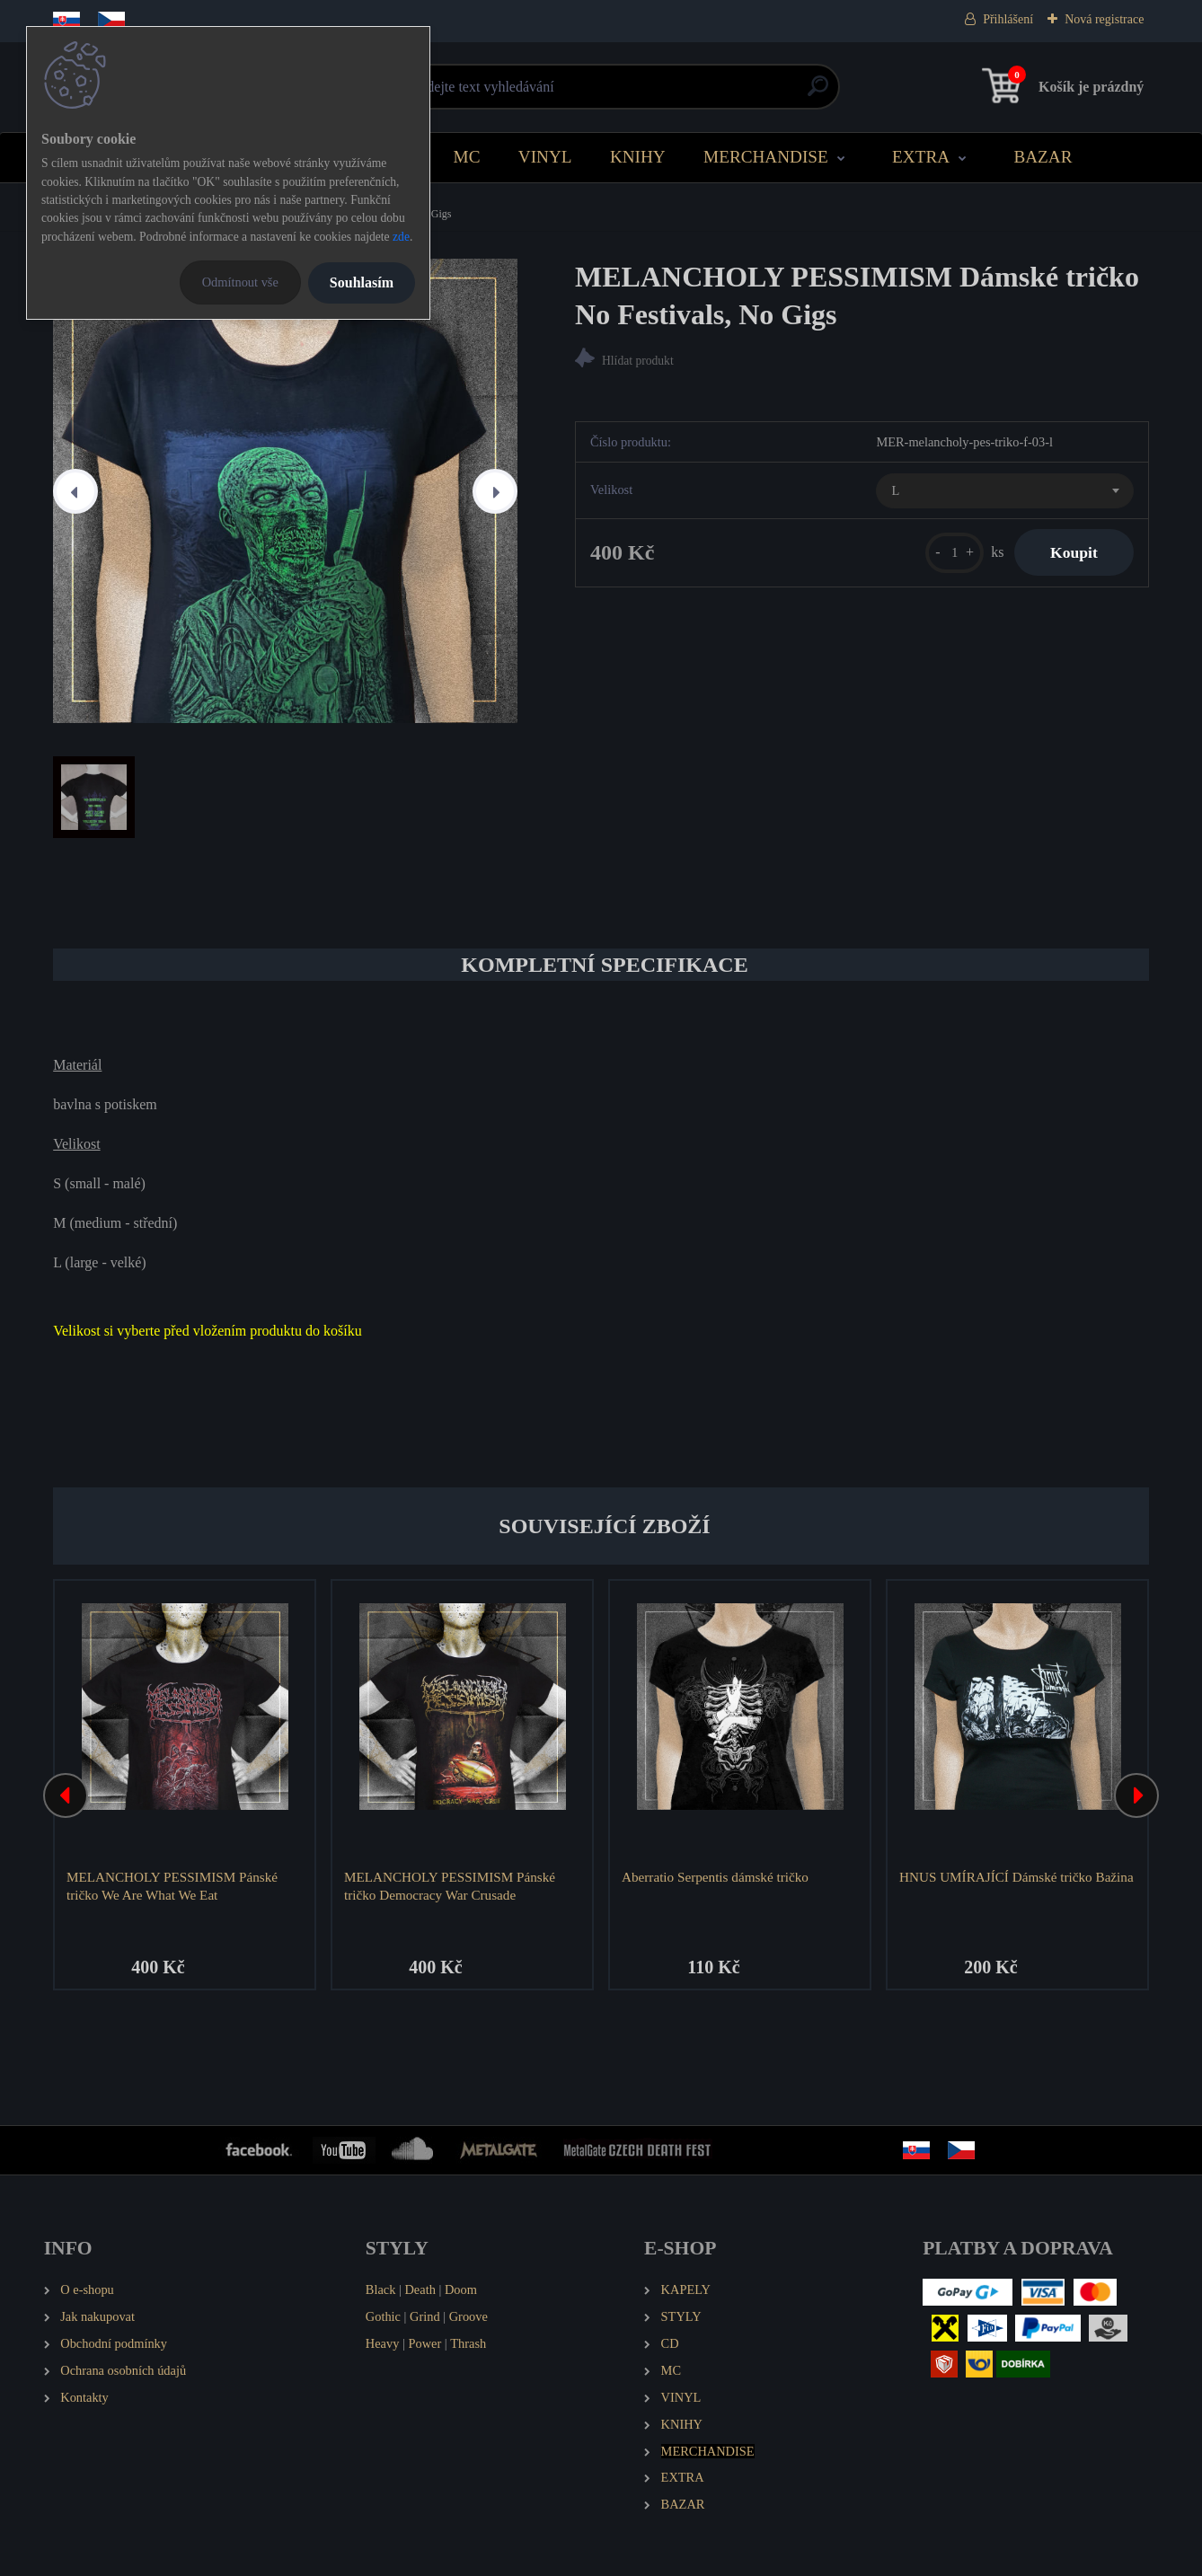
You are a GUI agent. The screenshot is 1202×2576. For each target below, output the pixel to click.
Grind (425, 2316)
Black (381, 2289)
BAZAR (1042, 156)
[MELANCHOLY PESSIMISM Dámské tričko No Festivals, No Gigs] (285, 491)
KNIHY (638, 156)
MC (467, 156)
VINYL (545, 156)
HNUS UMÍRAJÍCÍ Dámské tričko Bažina (1016, 1876)
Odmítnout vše (240, 282)
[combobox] (1004, 491)
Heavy (383, 2343)
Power (424, 2343)
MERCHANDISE (765, 156)
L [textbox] (895, 490)
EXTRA (921, 156)
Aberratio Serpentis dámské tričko (715, 1876)
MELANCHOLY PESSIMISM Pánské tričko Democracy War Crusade (449, 1885)
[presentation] (75, 491)
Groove (468, 2316)
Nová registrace (1104, 19)
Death (419, 2289)
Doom (461, 2289)
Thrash (468, 2343)
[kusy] (954, 553)
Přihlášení (1008, 19)
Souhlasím (361, 282)
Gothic (383, 2316)
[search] (818, 92)
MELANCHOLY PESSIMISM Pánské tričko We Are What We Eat (172, 1885)
